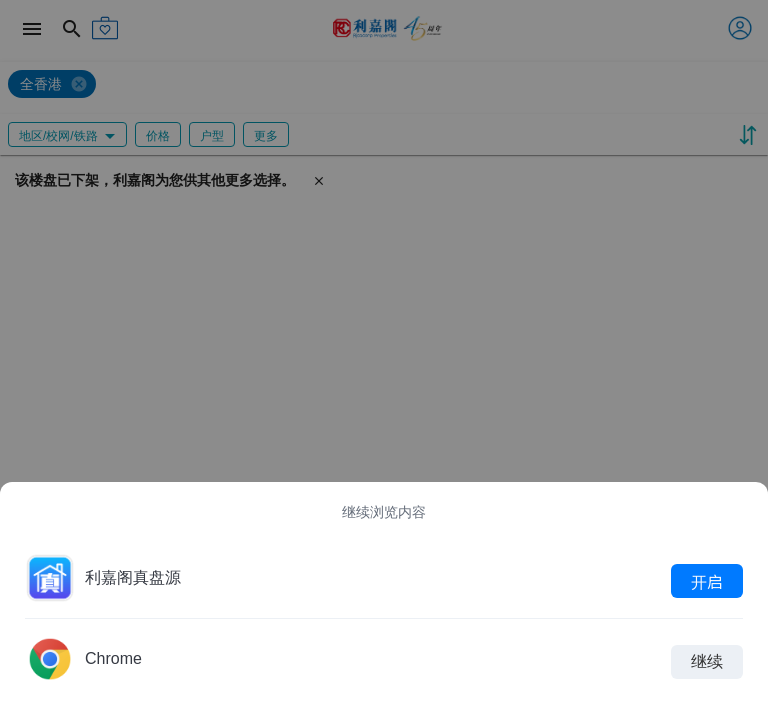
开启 (707, 581)
